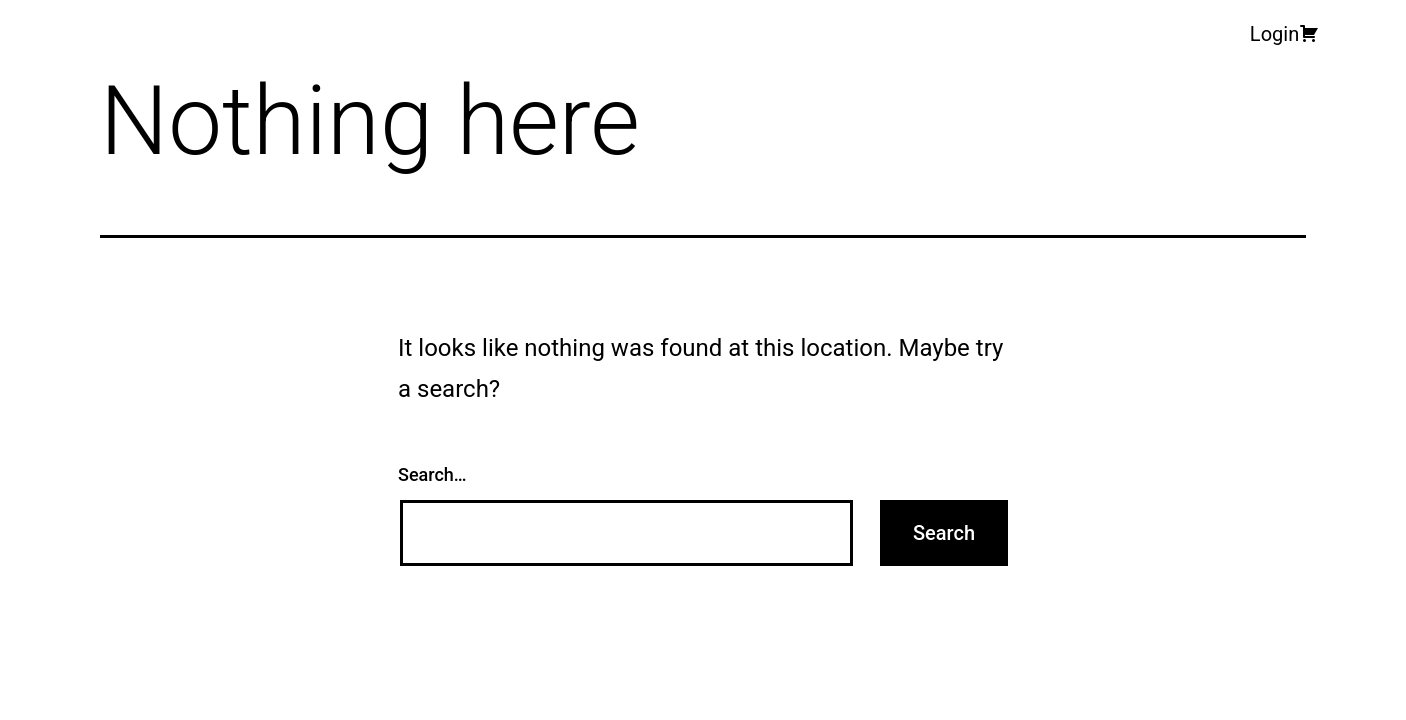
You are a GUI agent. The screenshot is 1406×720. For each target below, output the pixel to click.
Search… (432, 474)
